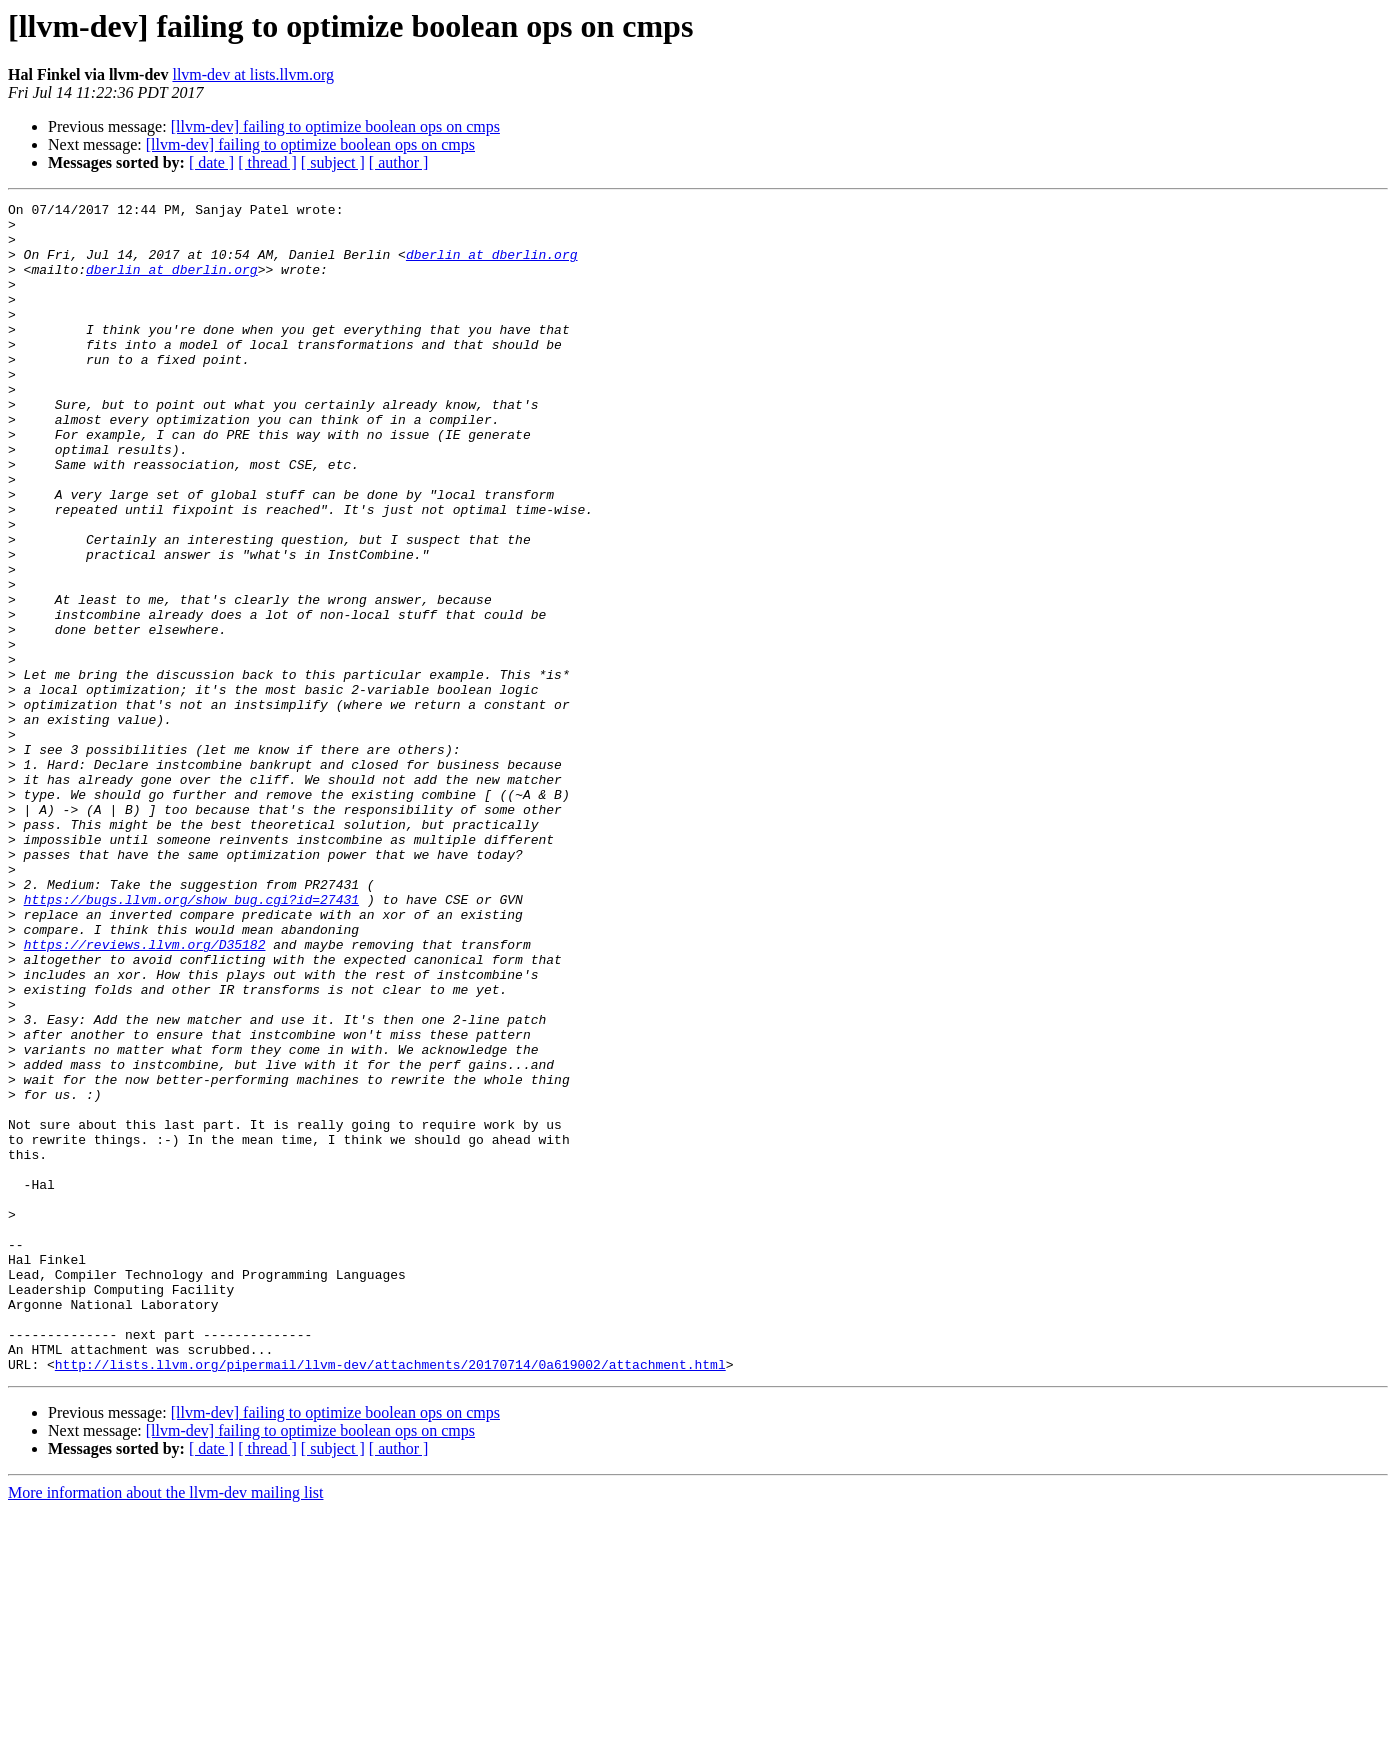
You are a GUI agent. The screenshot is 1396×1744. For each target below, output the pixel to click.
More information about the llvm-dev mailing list (166, 1726)
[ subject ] (333, 162)
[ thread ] (267, 162)
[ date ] (211, 162)
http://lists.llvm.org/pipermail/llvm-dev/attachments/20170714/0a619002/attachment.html (390, 1598)
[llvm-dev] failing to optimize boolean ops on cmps (335, 126)
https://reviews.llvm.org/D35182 (145, 1094)
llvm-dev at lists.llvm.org (252, 74)
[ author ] (399, 162)
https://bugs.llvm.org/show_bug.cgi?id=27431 (191, 1040)
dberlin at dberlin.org (492, 266)
